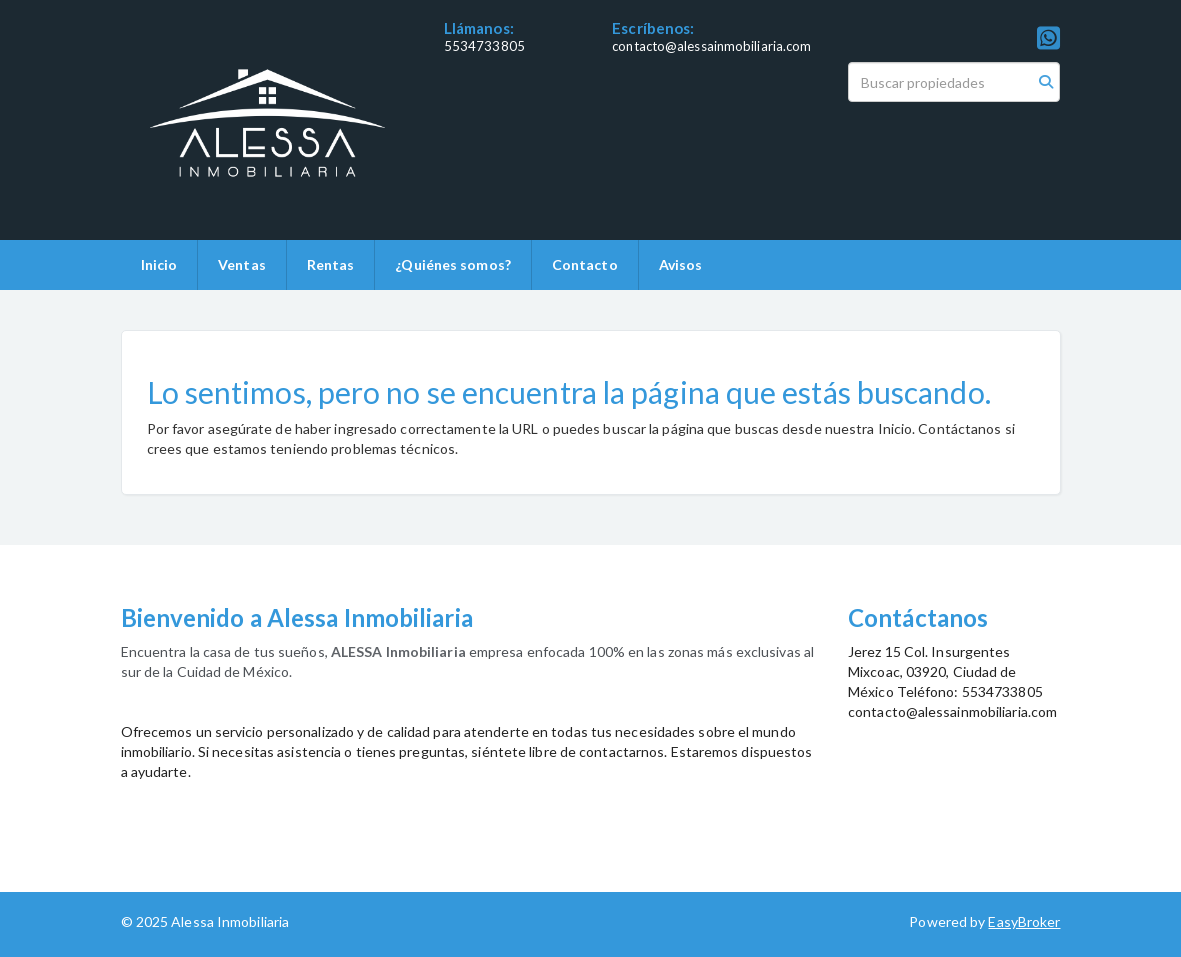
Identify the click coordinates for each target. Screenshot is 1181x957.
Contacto (585, 264)
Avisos (681, 264)
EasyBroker (1024, 921)
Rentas (331, 264)
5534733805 (484, 46)
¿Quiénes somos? (453, 264)
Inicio (159, 264)
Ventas (242, 264)
